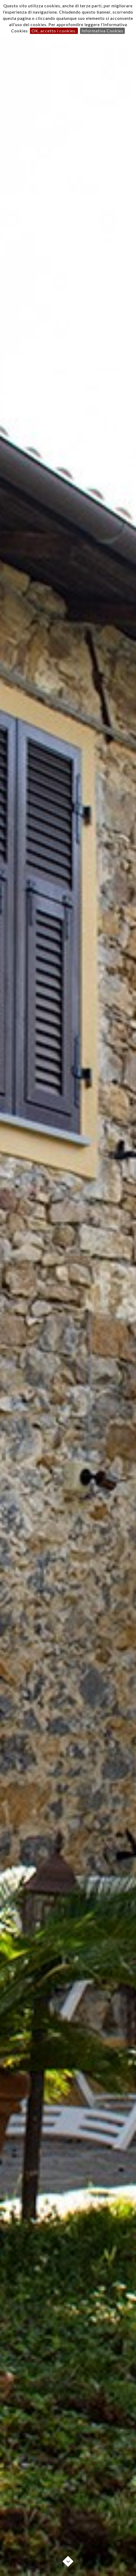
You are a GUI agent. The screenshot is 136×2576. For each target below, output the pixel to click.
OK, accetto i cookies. (54, 30)
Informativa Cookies (102, 30)
